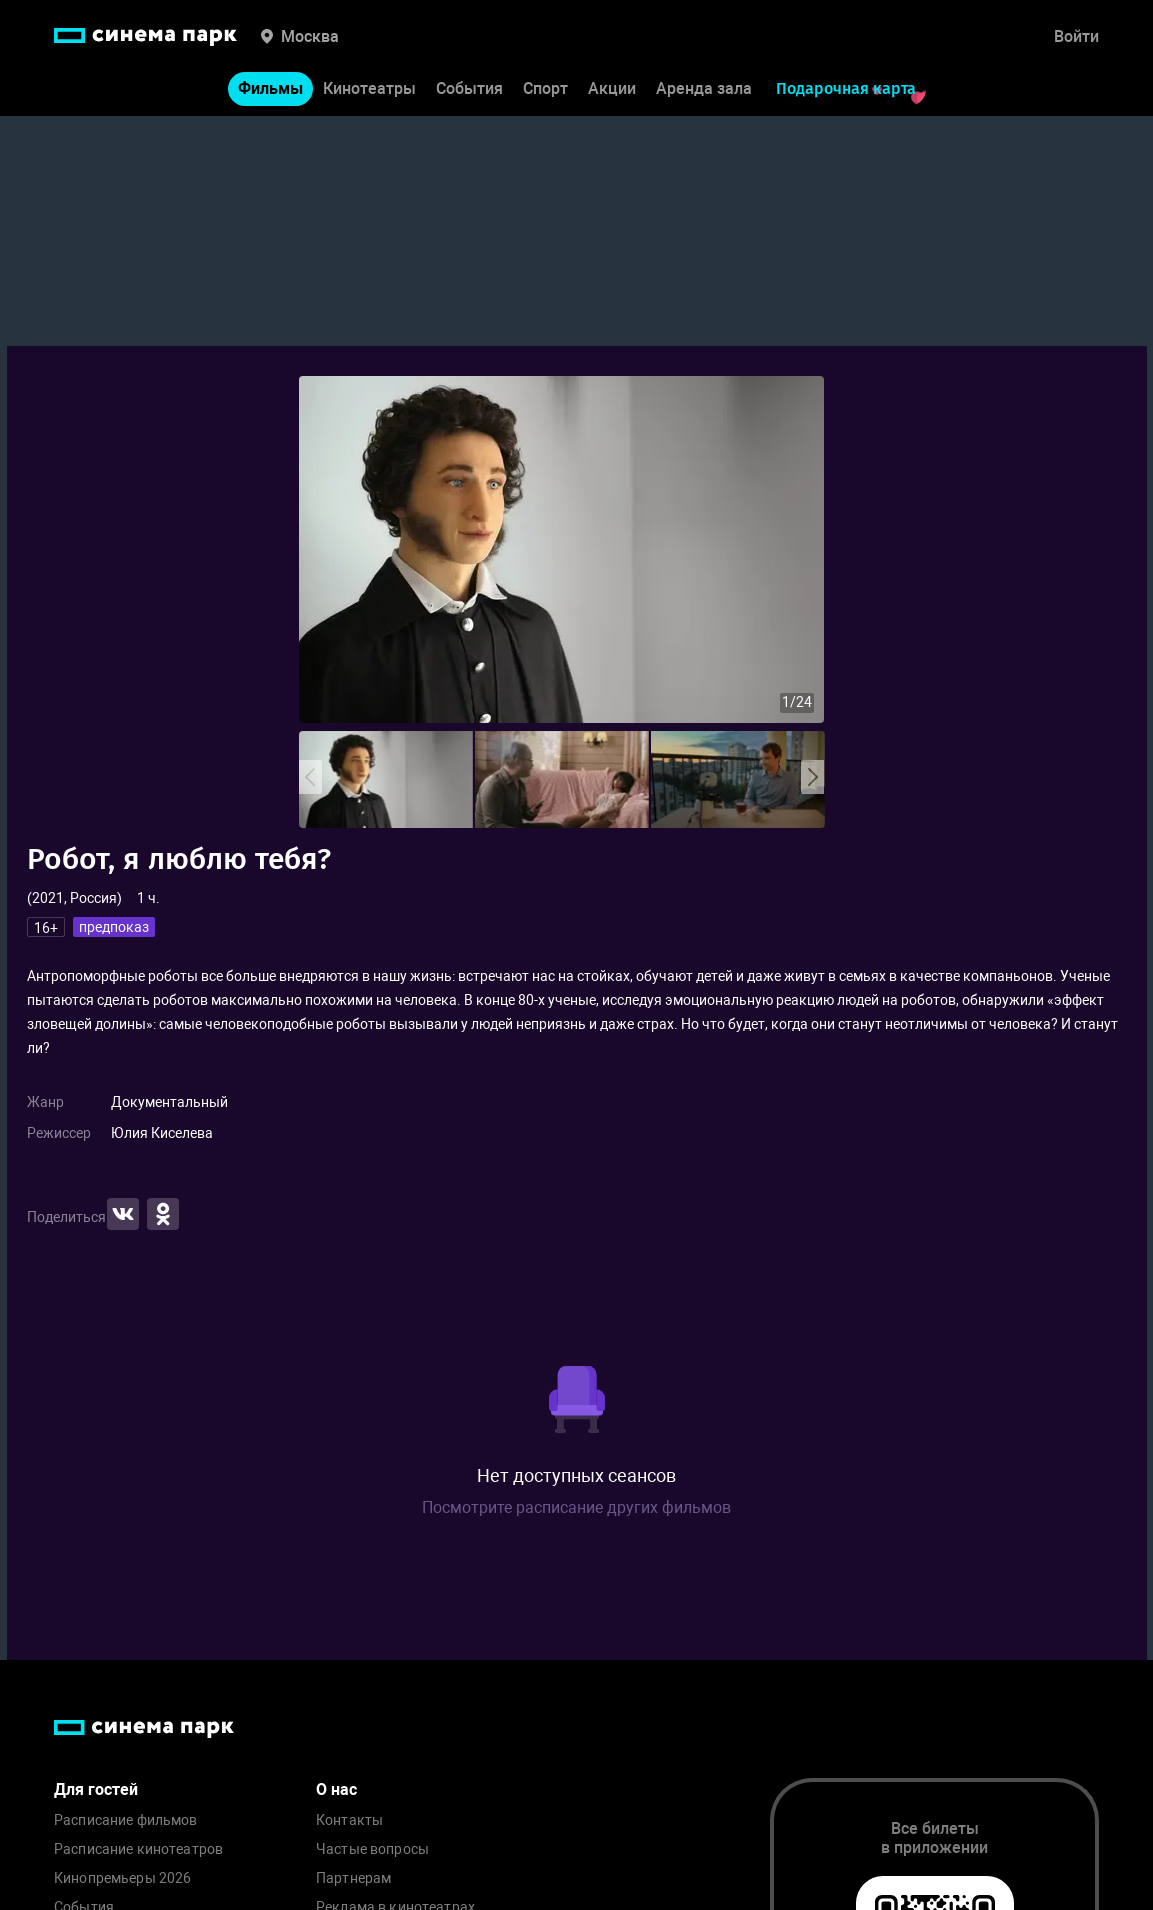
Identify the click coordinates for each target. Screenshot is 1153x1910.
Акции (612, 88)
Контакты (349, 1820)
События (469, 88)
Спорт (545, 88)
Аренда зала (704, 88)
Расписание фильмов (126, 1820)
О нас (336, 1789)
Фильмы (270, 88)
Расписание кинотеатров (138, 1849)
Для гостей (96, 1789)
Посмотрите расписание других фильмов (576, 1507)
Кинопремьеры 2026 (122, 1878)
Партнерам (353, 1878)
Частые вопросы (372, 1849)
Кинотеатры (369, 88)
